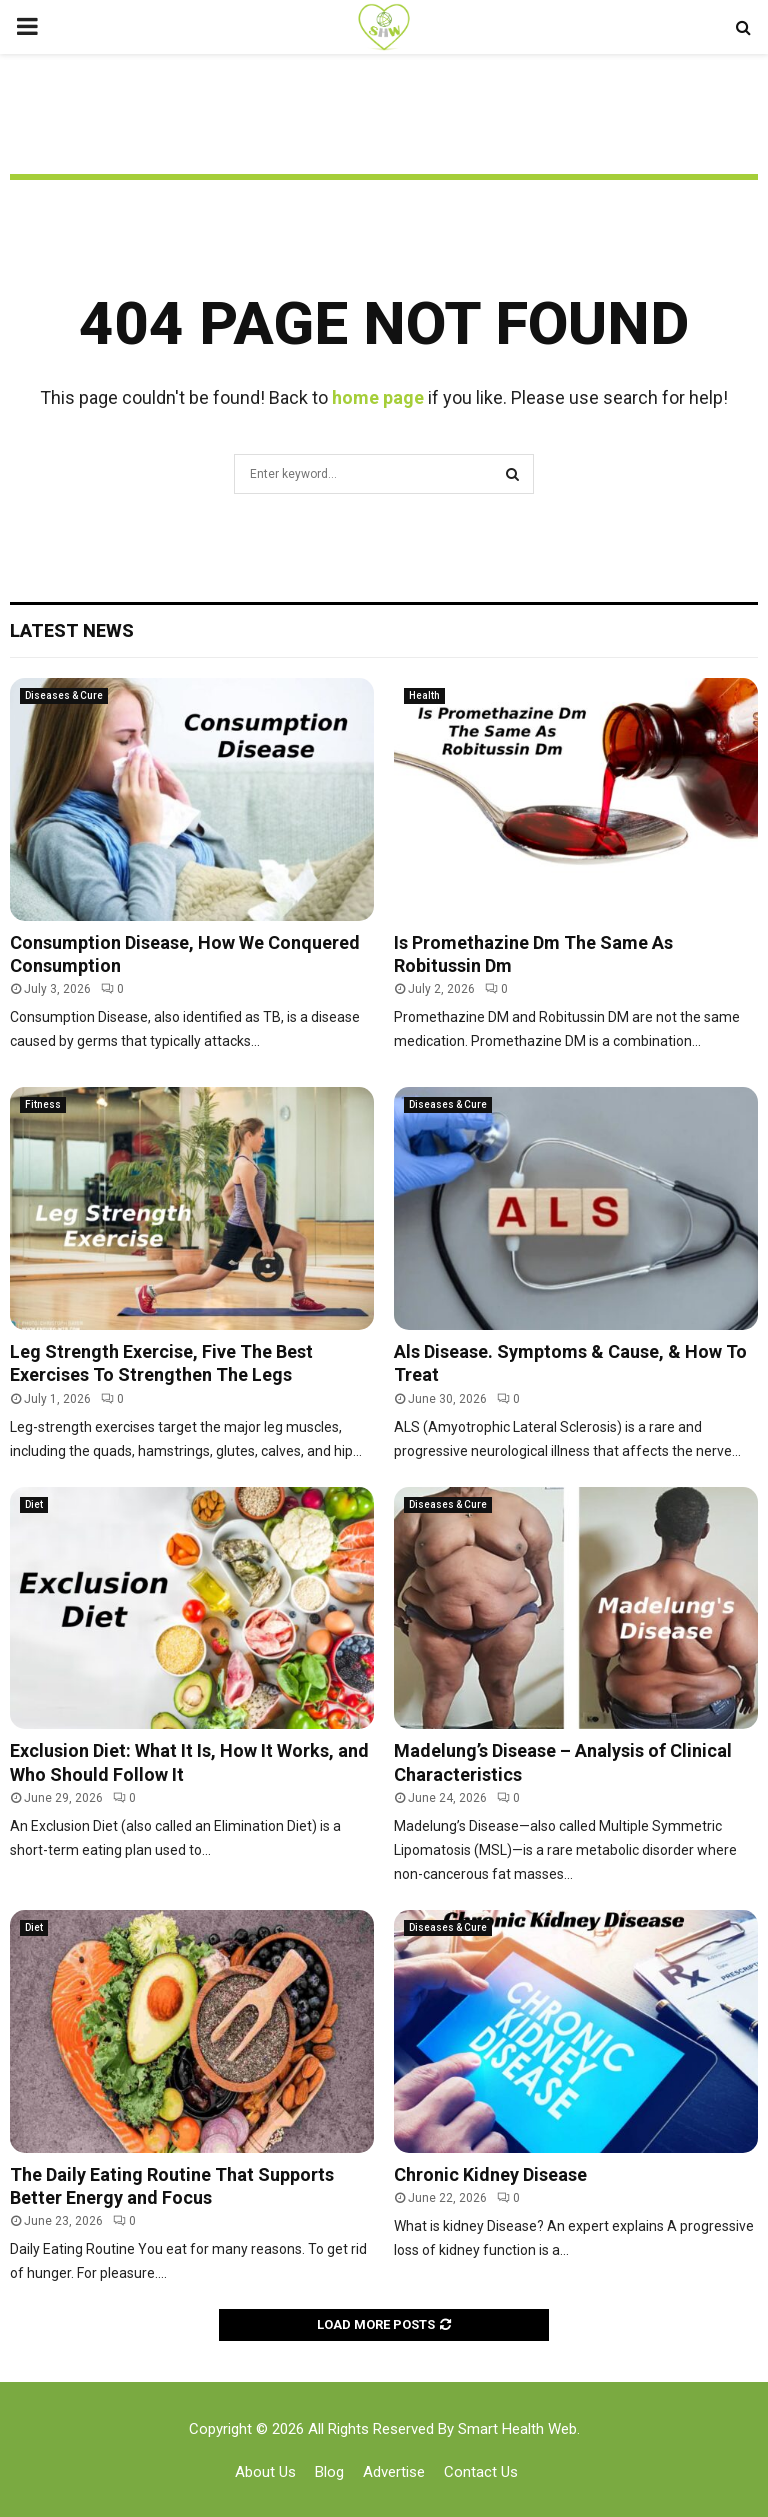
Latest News (72, 630)
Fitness (43, 1104)
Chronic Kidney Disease (490, 2174)
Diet (34, 1504)
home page (378, 397)
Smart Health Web (517, 2429)
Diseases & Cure (64, 695)
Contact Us (481, 2472)
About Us (265, 2472)
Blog (329, 2472)
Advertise (394, 2472)
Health (424, 695)
